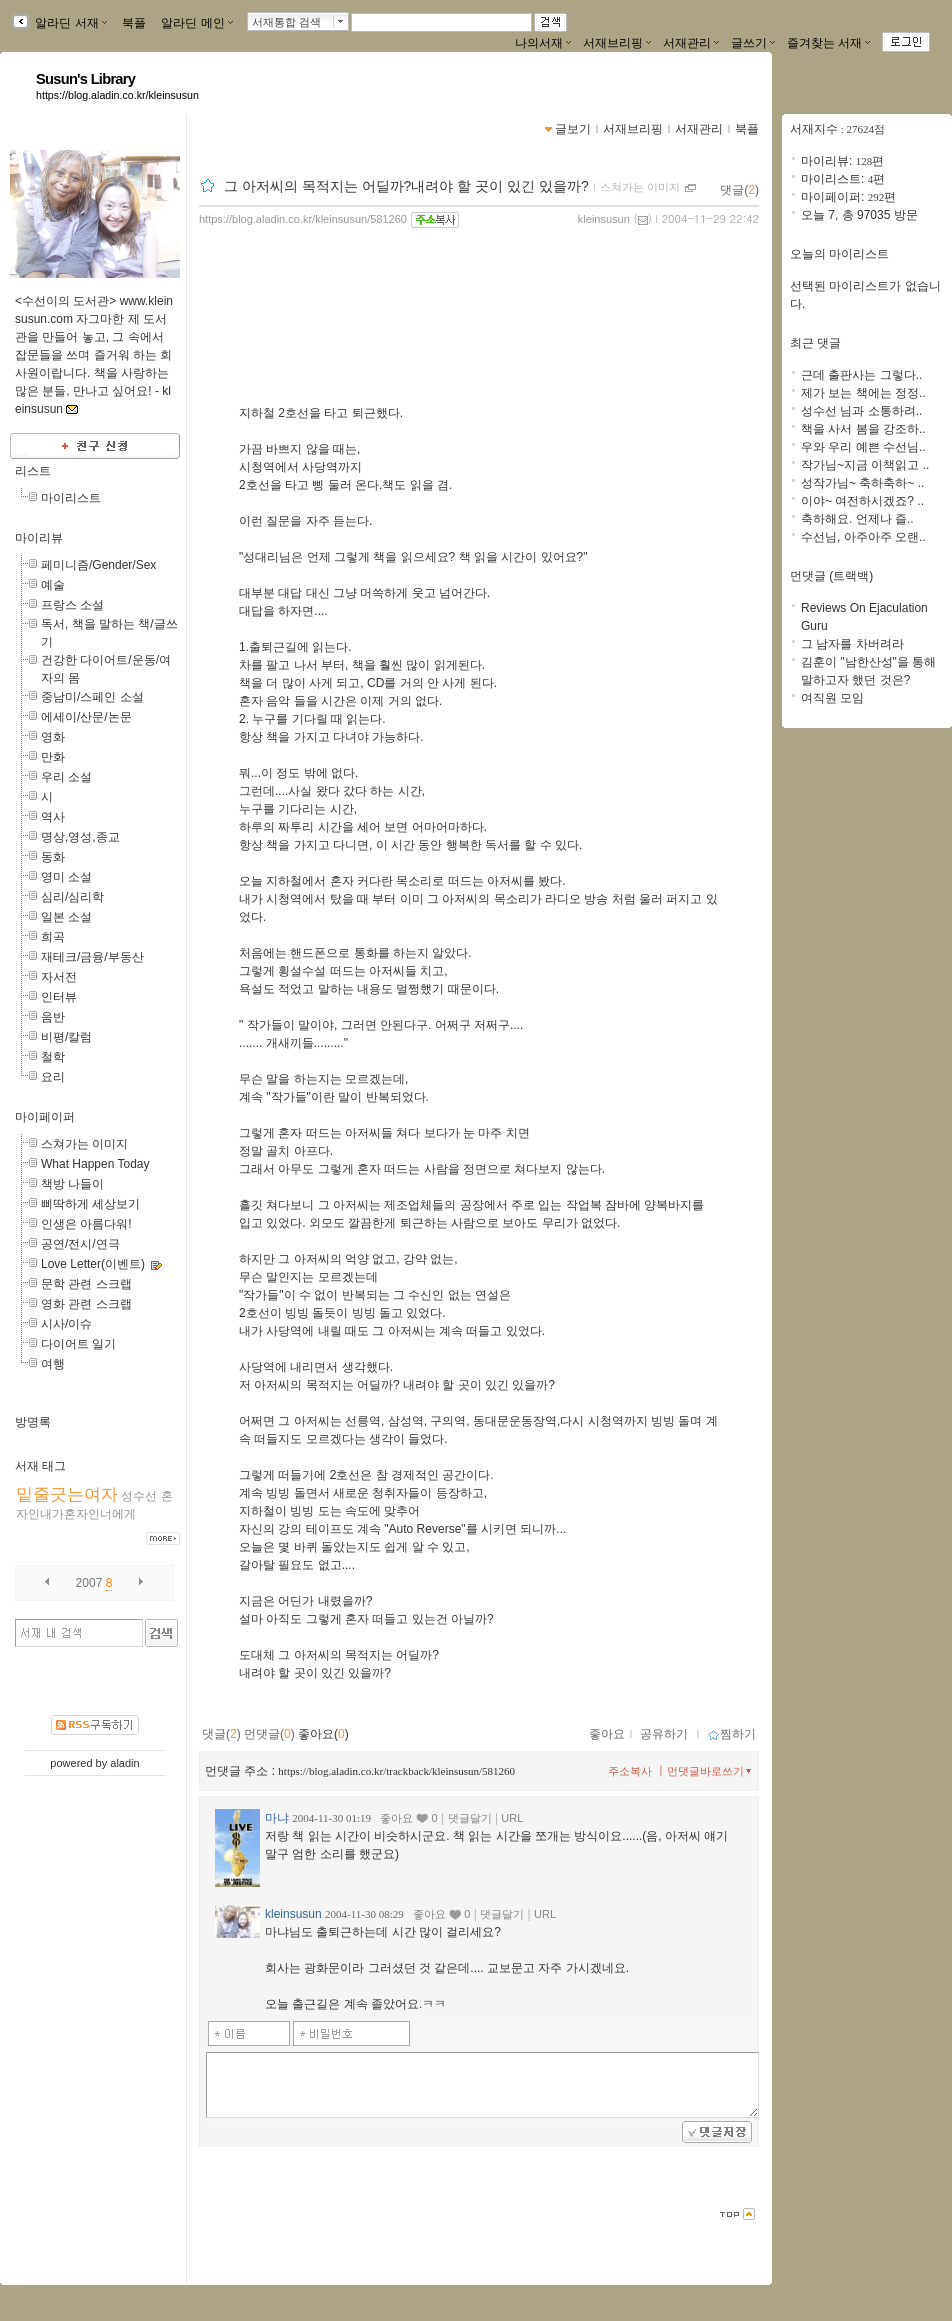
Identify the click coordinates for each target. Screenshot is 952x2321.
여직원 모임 (832, 698)
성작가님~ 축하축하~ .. (862, 483)
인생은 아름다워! (86, 1224)
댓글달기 (470, 1818)
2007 (89, 1583)
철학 (53, 1057)
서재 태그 (40, 1466)
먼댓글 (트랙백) (831, 576)
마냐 (277, 1818)
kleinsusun (604, 219)
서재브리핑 (617, 43)
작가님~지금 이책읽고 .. (865, 465)
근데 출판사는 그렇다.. (861, 375)
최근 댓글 (815, 343)
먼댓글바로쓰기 (711, 1771)
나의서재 (543, 43)
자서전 (59, 977)
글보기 (573, 129)
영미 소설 (66, 877)
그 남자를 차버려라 (852, 644)
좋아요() (323, 1734)
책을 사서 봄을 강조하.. (863, 429)
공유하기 (664, 1734)
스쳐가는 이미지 (84, 1144)
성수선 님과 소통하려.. (861, 411)
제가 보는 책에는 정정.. (863, 393)
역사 (53, 817)
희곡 (53, 937)
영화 (53, 737)
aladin (124, 1763)
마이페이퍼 (45, 1117)
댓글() (739, 190)
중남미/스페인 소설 (92, 697)
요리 (53, 1077)
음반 (53, 1017)
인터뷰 (59, 997)
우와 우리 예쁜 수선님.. (863, 447)
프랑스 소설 (72, 605)
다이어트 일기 (78, 1344)
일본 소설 (66, 917)
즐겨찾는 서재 (828, 43)
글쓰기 (753, 43)
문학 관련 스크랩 (86, 1284)
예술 (53, 585)
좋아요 (607, 1734)
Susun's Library (85, 79)
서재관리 (691, 43)
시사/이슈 (66, 1324)
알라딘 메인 (196, 23)
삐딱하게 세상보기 (90, 1204)
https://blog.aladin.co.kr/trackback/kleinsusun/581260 (396, 1771)
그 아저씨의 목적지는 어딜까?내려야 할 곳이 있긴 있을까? (406, 186)
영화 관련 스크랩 (86, 1304)
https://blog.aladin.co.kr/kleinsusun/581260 (303, 219)
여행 (53, 1364)
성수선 (139, 1496)
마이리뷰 (39, 538)
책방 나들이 (72, 1184)
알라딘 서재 (69, 23)
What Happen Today (95, 1164)
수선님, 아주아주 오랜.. (863, 537)
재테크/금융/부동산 (92, 957)
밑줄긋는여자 (67, 1494)
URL (512, 1818)
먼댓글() (269, 1734)
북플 (134, 23)
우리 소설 (66, 777)
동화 (53, 857)
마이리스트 (71, 498)
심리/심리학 (72, 897)
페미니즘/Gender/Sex (98, 565)
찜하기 (731, 1734)
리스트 (33, 471)
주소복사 (630, 1771)
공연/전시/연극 (80, 1244)
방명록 (33, 1422)
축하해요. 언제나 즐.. (857, 519)
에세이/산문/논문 (86, 717)
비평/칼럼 (66, 1037)
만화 (53, 757)
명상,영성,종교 (80, 837)
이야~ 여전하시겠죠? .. (862, 501)
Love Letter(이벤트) (93, 1264)
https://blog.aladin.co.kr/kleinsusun (117, 95)
